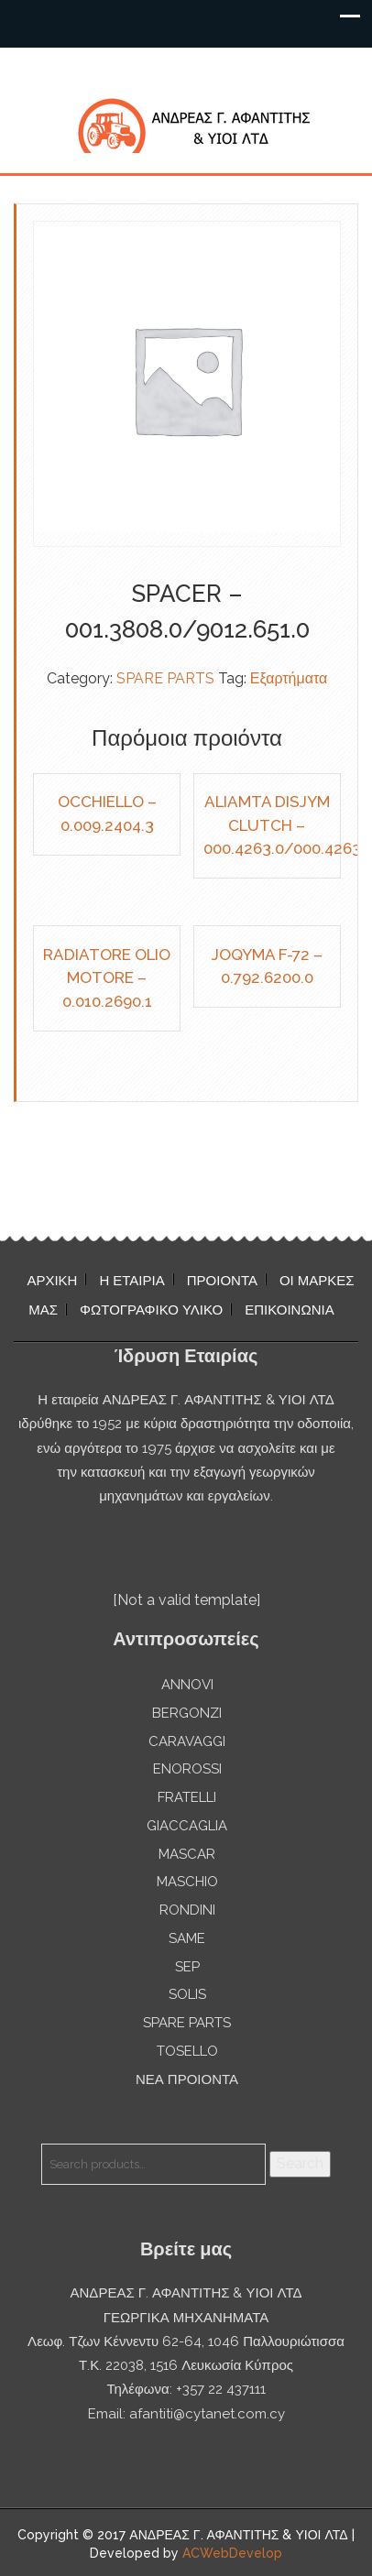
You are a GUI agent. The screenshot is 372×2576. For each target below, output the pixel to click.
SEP (187, 1967)
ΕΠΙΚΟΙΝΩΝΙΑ (289, 1310)
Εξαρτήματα (289, 678)
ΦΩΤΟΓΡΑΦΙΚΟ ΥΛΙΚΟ (151, 1310)
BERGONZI (187, 1713)
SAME (187, 1938)
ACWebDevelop (232, 2553)
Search (300, 2163)
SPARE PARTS (165, 678)
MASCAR (187, 1854)
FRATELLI (187, 1797)
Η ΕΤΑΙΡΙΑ (131, 1280)
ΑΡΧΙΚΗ (52, 1280)
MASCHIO (187, 1881)
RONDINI (187, 1910)
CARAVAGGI (186, 1741)
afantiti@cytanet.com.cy (207, 2414)
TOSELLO (187, 2051)
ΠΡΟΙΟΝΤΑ (222, 1280)
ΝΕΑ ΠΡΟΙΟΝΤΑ (187, 2079)
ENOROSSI (187, 1769)
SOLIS (187, 1994)
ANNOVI (187, 1684)
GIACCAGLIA (187, 1825)
